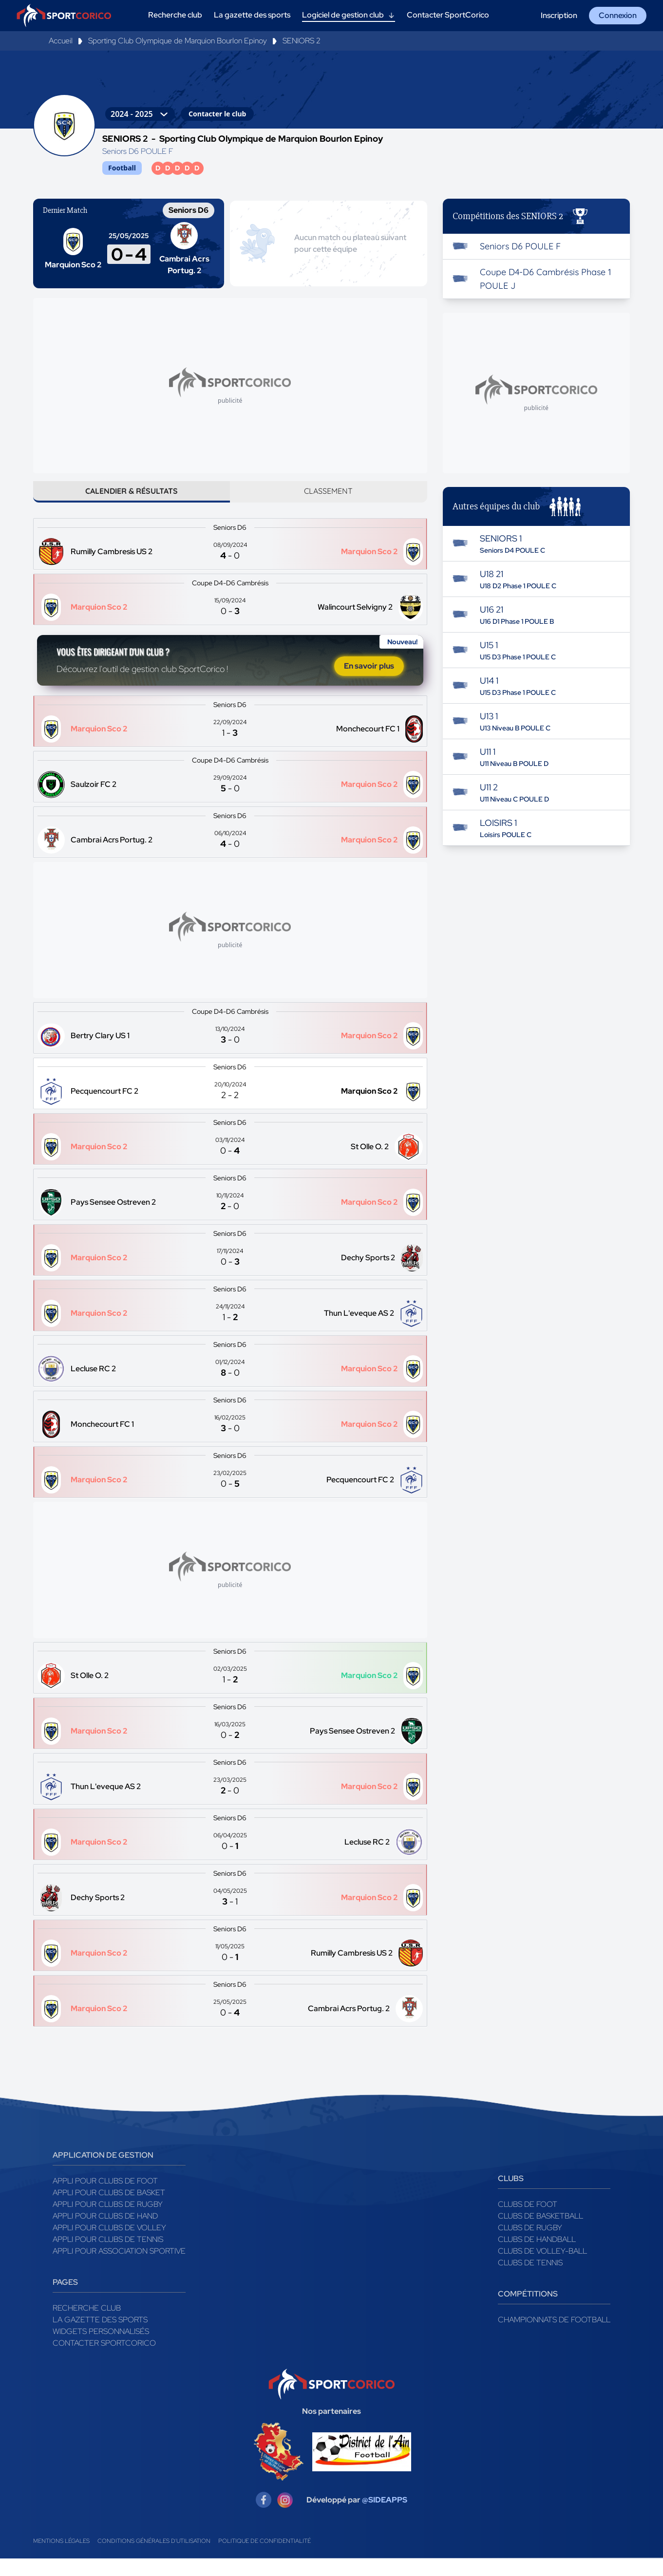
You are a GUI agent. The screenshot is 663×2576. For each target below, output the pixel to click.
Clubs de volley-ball (542, 2268)
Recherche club (87, 2325)
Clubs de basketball (540, 2233)
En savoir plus (369, 680)
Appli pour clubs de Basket (109, 2210)
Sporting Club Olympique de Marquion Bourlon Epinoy (177, 41)
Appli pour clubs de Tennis (108, 2257)
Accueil (61, 41)
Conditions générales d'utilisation (153, 2558)
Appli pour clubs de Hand (105, 2233)
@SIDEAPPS (384, 2517)
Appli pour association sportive (119, 2268)
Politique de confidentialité (264, 2558)
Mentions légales (61, 2558)
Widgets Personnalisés (101, 2349)
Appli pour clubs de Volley (109, 2245)
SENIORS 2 (302, 41)
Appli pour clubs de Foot (105, 2198)
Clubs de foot (527, 2222)
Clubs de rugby (530, 2245)
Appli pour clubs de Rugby (108, 2222)
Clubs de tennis (530, 2280)
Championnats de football (554, 2337)
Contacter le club (217, 113)
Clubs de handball (537, 2257)
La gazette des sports (100, 2337)
